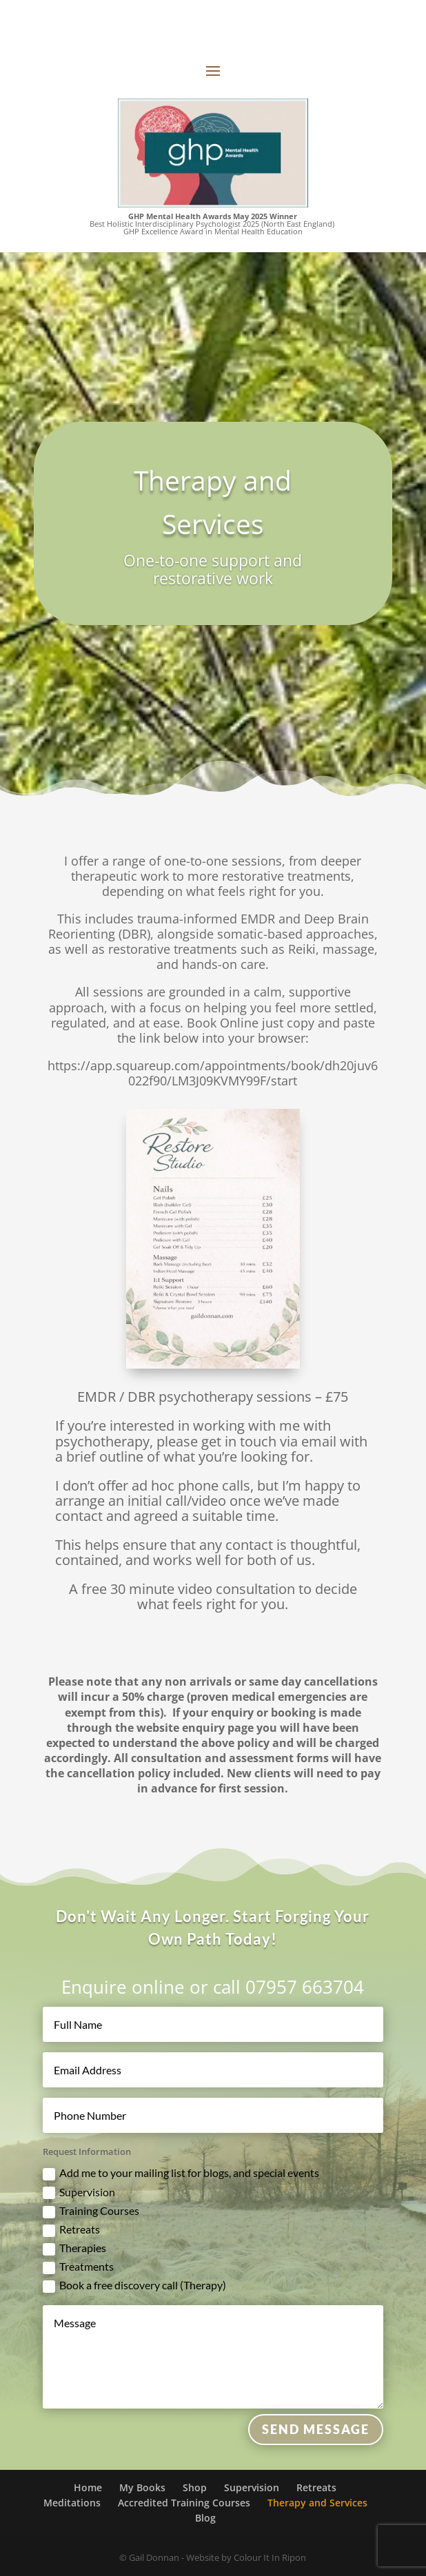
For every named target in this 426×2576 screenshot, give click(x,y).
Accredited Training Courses (184, 2502)
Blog (205, 2517)
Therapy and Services (317, 2502)
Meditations (72, 2502)
